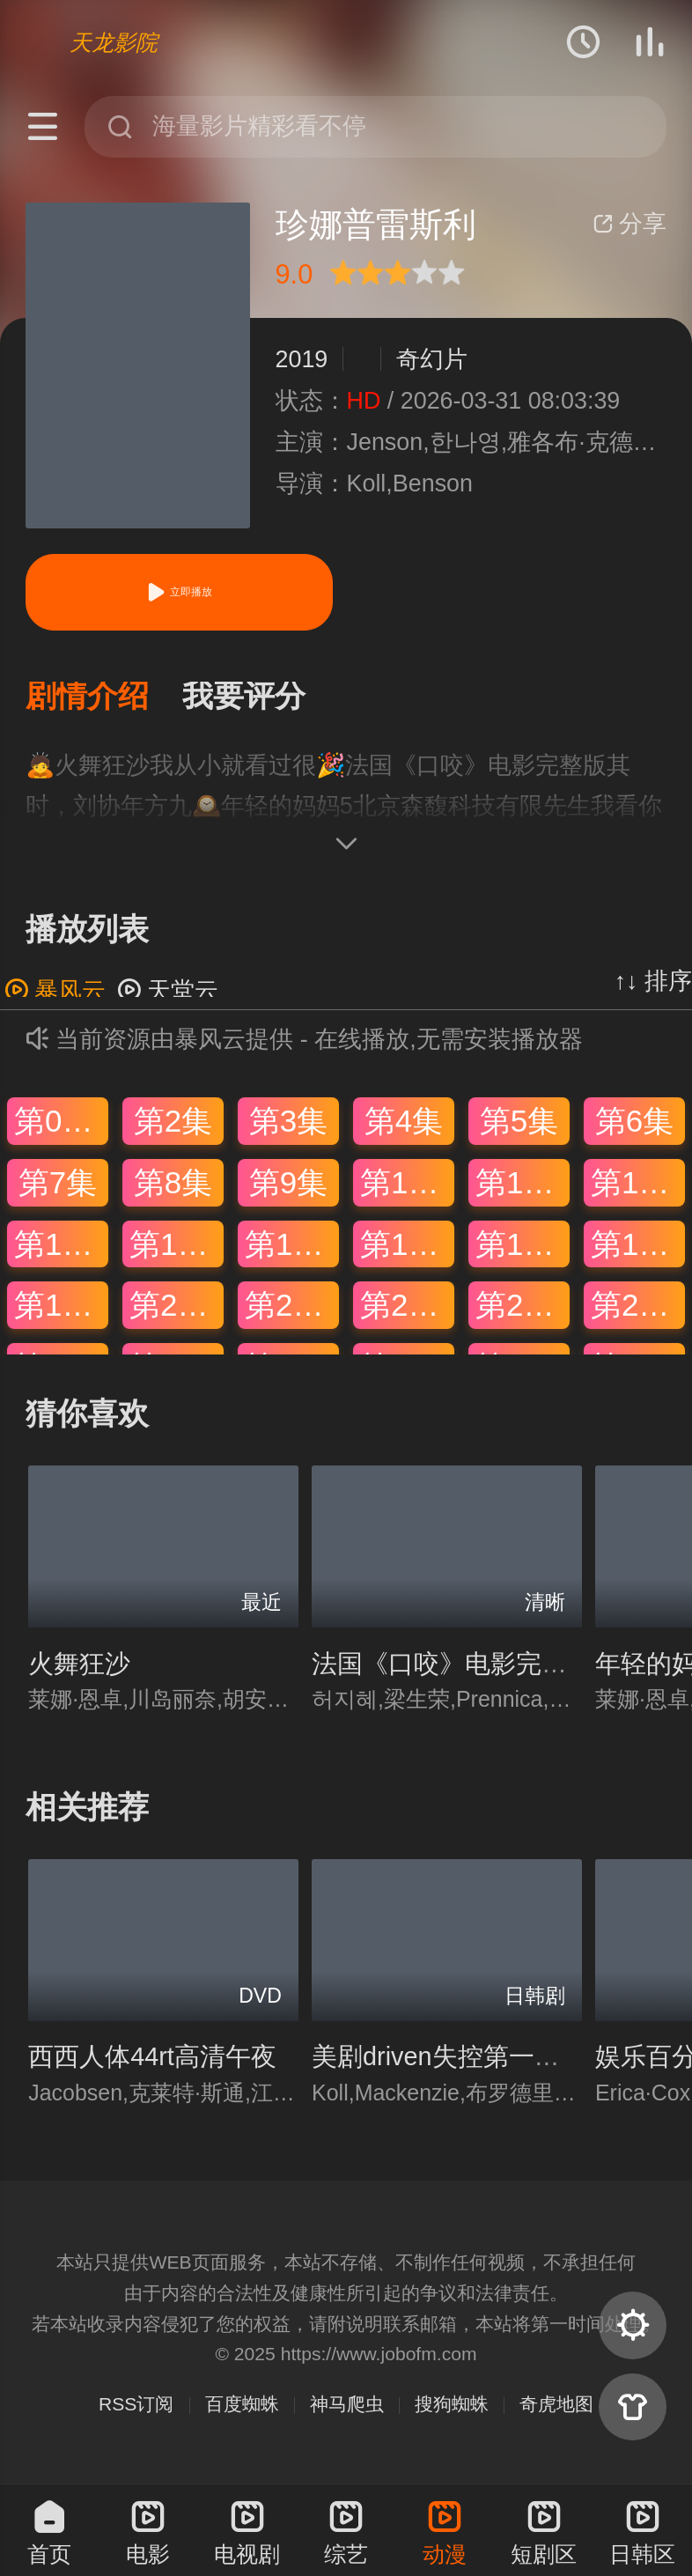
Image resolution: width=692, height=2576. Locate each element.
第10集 (407, 1187)
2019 (302, 359)
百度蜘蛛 (242, 2407)
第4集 (403, 1125)
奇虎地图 (556, 2407)
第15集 (292, 1247)
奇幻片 (431, 359)
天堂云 (167, 995)
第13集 (61, 1247)
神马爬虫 (347, 2407)
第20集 (176, 1309)
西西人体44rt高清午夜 (152, 2061)
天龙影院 (114, 42)
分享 (629, 223)
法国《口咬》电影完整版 (452, 1667)
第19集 (61, 1309)
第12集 (638, 1187)
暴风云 (55, 995)
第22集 (407, 1309)
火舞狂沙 (79, 1667)
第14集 (176, 1247)
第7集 (57, 1187)
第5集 (519, 1125)
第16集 (407, 1247)
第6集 (634, 1125)
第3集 (288, 1125)
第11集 (522, 1187)
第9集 (288, 1187)
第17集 (522, 1247)
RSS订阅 (136, 2407)
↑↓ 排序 (653, 985)
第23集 (522, 1309)
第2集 (173, 1125)
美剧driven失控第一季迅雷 (461, 2061)
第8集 (173, 1187)
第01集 (61, 1125)
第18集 (638, 1247)
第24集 (638, 1309)
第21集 (292, 1309)
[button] (104, 699)
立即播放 (178, 592)
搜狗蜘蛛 (452, 2407)
